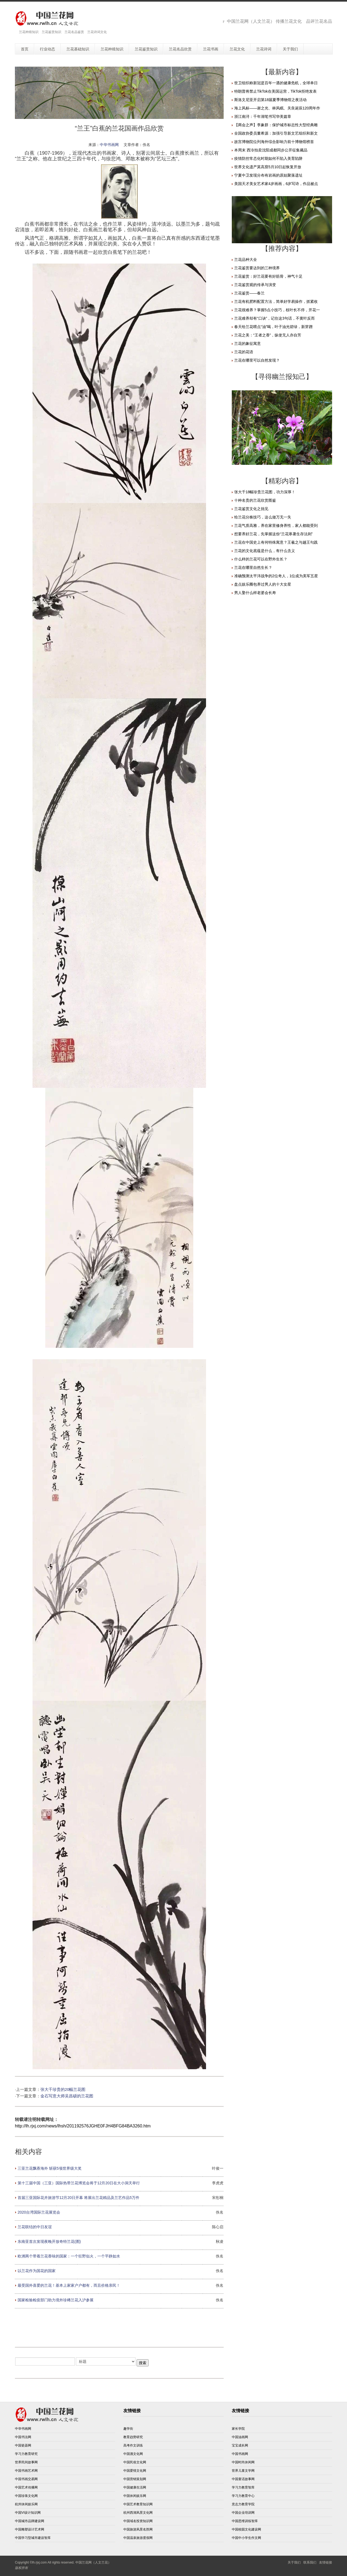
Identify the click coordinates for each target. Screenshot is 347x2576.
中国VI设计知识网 (28, 2513)
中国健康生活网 (134, 2487)
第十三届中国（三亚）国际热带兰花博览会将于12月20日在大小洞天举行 (79, 2183)
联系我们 (309, 2562)
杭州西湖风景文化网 (138, 2513)
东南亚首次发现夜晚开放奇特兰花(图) (49, 2241)
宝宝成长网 (240, 2445)
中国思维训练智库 (245, 2521)
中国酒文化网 (133, 2454)
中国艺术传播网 (26, 2487)
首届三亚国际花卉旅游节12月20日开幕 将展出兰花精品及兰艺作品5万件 (78, 2197)
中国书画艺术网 (26, 2471)
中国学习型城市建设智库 (33, 2538)
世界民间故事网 (26, 2462)
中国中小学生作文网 (246, 2538)
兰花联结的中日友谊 (35, 2227)
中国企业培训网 (243, 2513)
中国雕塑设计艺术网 (29, 2529)
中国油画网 (240, 2437)
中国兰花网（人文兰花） (93, 2562)
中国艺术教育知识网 (138, 2504)
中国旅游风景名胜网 (138, 2529)
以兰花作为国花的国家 (37, 2271)
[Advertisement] (119, 2326)
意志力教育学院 (243, 2504)
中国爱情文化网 (134, 2471)
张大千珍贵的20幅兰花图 (62, 2089)
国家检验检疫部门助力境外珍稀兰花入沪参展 (56, 2300)
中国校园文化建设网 (246, 2529)
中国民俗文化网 (134, 2462)
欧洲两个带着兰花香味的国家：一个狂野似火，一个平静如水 (69, 2256)
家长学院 (238, 2429)
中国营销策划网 (134, 2479)
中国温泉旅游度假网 (138, 2538)
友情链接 (325, 2562)
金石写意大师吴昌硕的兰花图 (66, 2096)
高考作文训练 (133, 2445)
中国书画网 (240, 2454)
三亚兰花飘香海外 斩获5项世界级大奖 (50, 2168)
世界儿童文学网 (243, 2471)
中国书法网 (23, 2437)
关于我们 (294, 2562)
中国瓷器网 (23, 2445)
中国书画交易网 (26, 2479)
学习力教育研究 (26, 2454)
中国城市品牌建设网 (29, 2521)
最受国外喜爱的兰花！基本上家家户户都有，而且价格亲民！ (69, 2285)
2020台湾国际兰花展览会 (39, 2212)
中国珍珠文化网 (26, 2496)
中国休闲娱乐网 (134, 2496)
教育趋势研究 (133, 2437)
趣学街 (128, 2429)
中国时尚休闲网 (243, 2462)
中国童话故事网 (243, 2479)
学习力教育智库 (243, 2487)
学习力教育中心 (243, 2496)
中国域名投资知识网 (138, 2521)
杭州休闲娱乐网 (26, 2504)
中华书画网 (109, 144)
